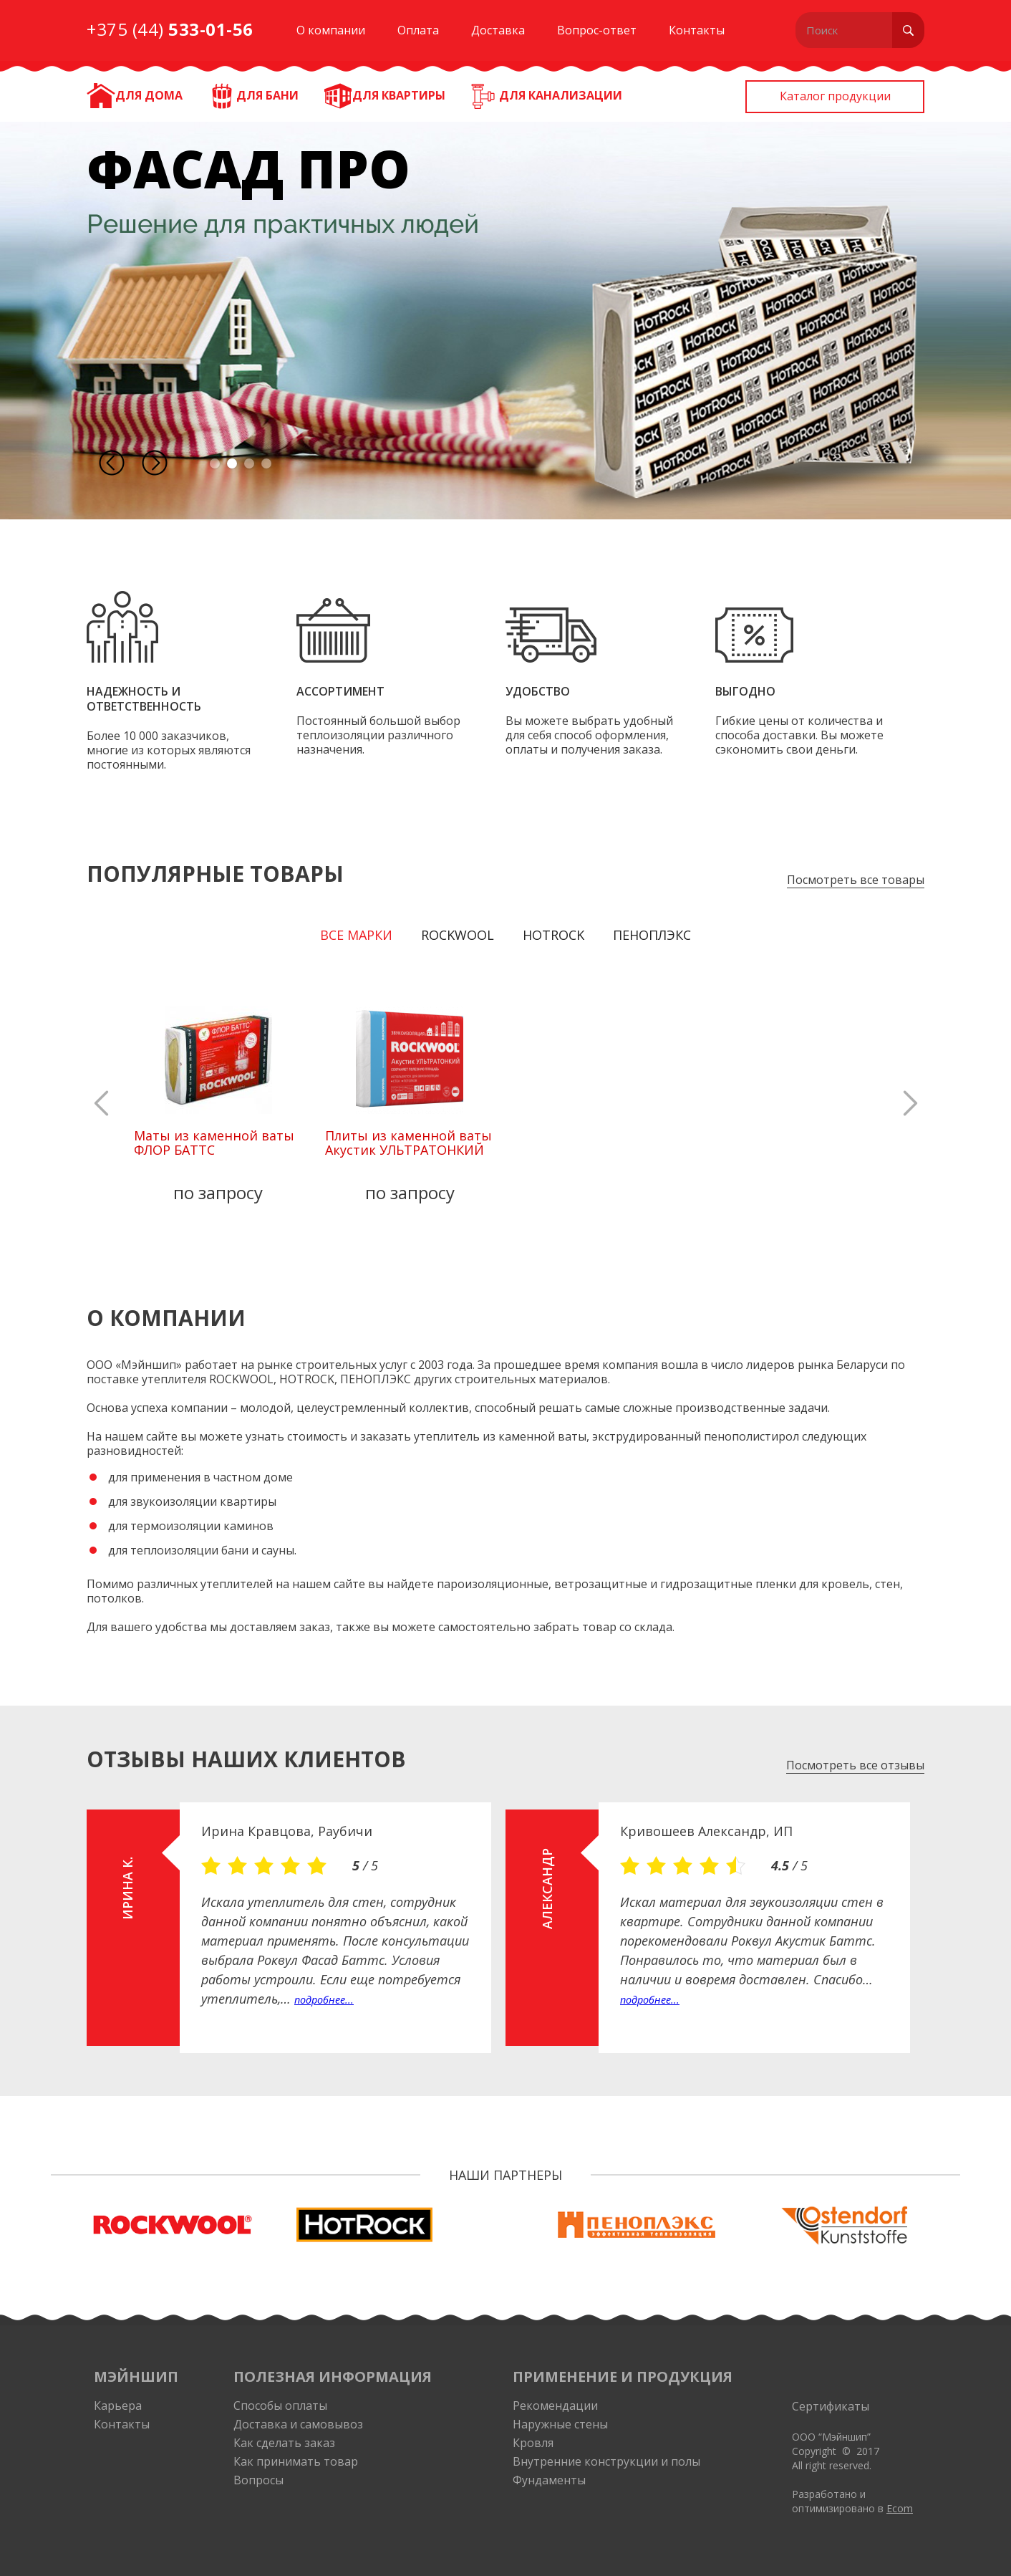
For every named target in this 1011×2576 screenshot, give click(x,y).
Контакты (697, 30)
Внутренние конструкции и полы (606, 2461)
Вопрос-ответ (597, 30)
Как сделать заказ (284, 2443)
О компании (330, 30)
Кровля (533, 2443)
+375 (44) (170, 29)
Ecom (899, 2508)
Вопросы (258, 2480)
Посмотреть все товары (855, 880)
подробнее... (324, 2000)
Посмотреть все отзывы (855, 1765)
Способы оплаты (280, 2405)
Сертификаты (830, 2406)
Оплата (418, 30)
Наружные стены (560, 2424)
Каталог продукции (835, 96)
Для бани (267, 95)
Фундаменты (549, 2480)
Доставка (498, 30)
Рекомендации (555, 2405)
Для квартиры (398, 95)
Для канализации (560, 95)
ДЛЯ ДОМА (149, 95)
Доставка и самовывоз (298, 2424)
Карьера (118, 2405)
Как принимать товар (295, 2461)
